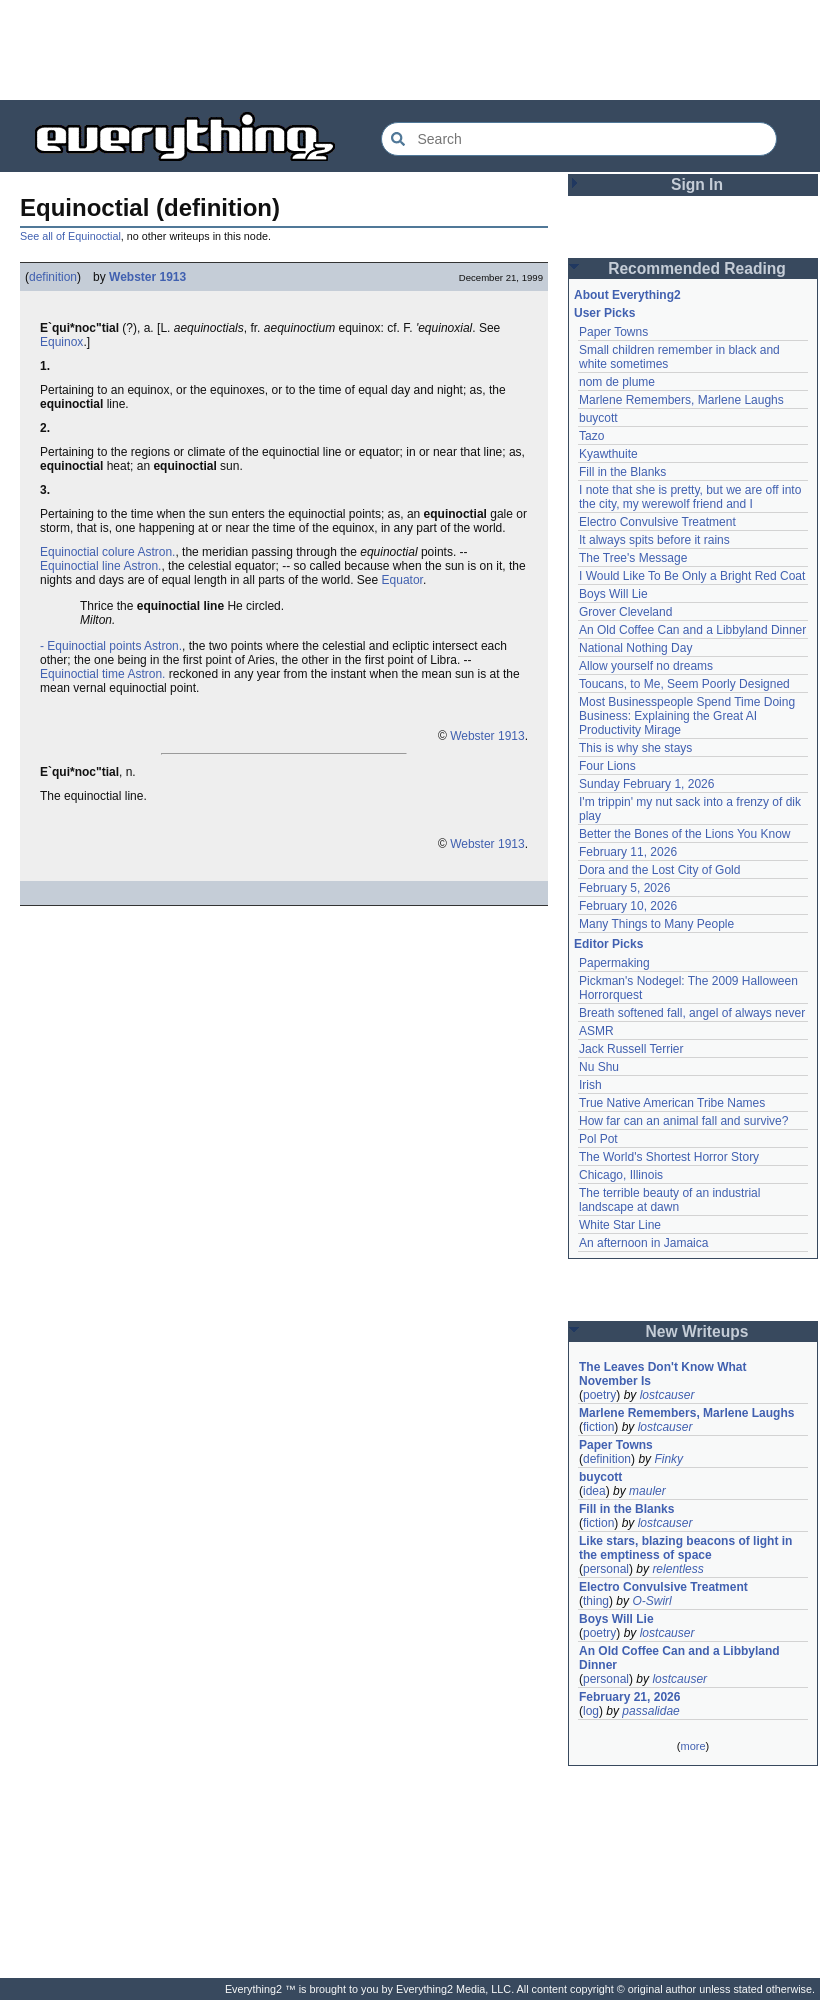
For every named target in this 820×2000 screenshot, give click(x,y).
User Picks (604, 313)
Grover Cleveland (625, 612)
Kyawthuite (608, 454)
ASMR (596, 1031)
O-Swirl (651, 1601)
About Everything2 (627, 295)
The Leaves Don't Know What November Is (663, 1374)
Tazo (591, 436)
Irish (590, 1085)
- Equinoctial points (90, 646)
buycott (598, 418)
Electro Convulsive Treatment (657, 522)
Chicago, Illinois (621, 1175)
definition (53, 277)
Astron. (156, 552)
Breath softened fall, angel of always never (692, 1013)
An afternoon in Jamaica (643, 1243)
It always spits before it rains (654, 540)
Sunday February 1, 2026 (646, 784)
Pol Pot (598, 1139)
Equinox (61, 342)
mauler (647, 1491)
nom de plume (617, 382)
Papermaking (614, 963)
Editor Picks (608, 944)
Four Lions (607, 766)
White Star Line (620, 1225)
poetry (599, 1395)
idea (594, 1491)
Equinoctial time (82, 674)
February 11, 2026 (628, 852)
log (591, 1711)
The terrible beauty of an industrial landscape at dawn (669, 1200)
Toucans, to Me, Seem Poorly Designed (684, 684)
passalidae (650, 1711)
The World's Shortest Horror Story (669, 1157)
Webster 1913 (147, 277)
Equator (402, 580)
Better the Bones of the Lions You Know (685, 834)
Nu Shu (599, 1067)
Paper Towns (613, 332)
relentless (677, 1569)
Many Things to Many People (656, 924)
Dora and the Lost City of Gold (659, 870)
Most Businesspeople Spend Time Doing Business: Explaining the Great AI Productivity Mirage (687, 716)
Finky (668, 1459)
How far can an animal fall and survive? (683, 1121)
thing (596, 1601)
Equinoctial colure (87, 552)
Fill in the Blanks (622, 472)
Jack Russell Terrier (631, 1049)
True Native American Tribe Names (672, 1103)
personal (606, 1569)
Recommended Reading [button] (697, 268)
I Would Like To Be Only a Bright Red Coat (692, 576)
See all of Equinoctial (70, 236)
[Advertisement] (410, 50)
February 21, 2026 (629, 1697)
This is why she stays (635, 748)
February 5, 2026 (624, 888)
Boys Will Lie (613, 594)
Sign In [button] (697, 184)
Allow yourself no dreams (646, 666)
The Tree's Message (633, 558)
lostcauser (667, 1395)
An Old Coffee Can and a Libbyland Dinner (692, 630)
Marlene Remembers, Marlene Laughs (681, 400)
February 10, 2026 (628, 906)
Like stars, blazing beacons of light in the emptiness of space (685, 1548)
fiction (598, 1427)
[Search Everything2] (579, 139)
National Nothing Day (635, 648)
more (692, 1746)
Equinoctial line (80, 566)
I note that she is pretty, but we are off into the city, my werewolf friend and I (690, 497)
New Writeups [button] (697, 1331)
